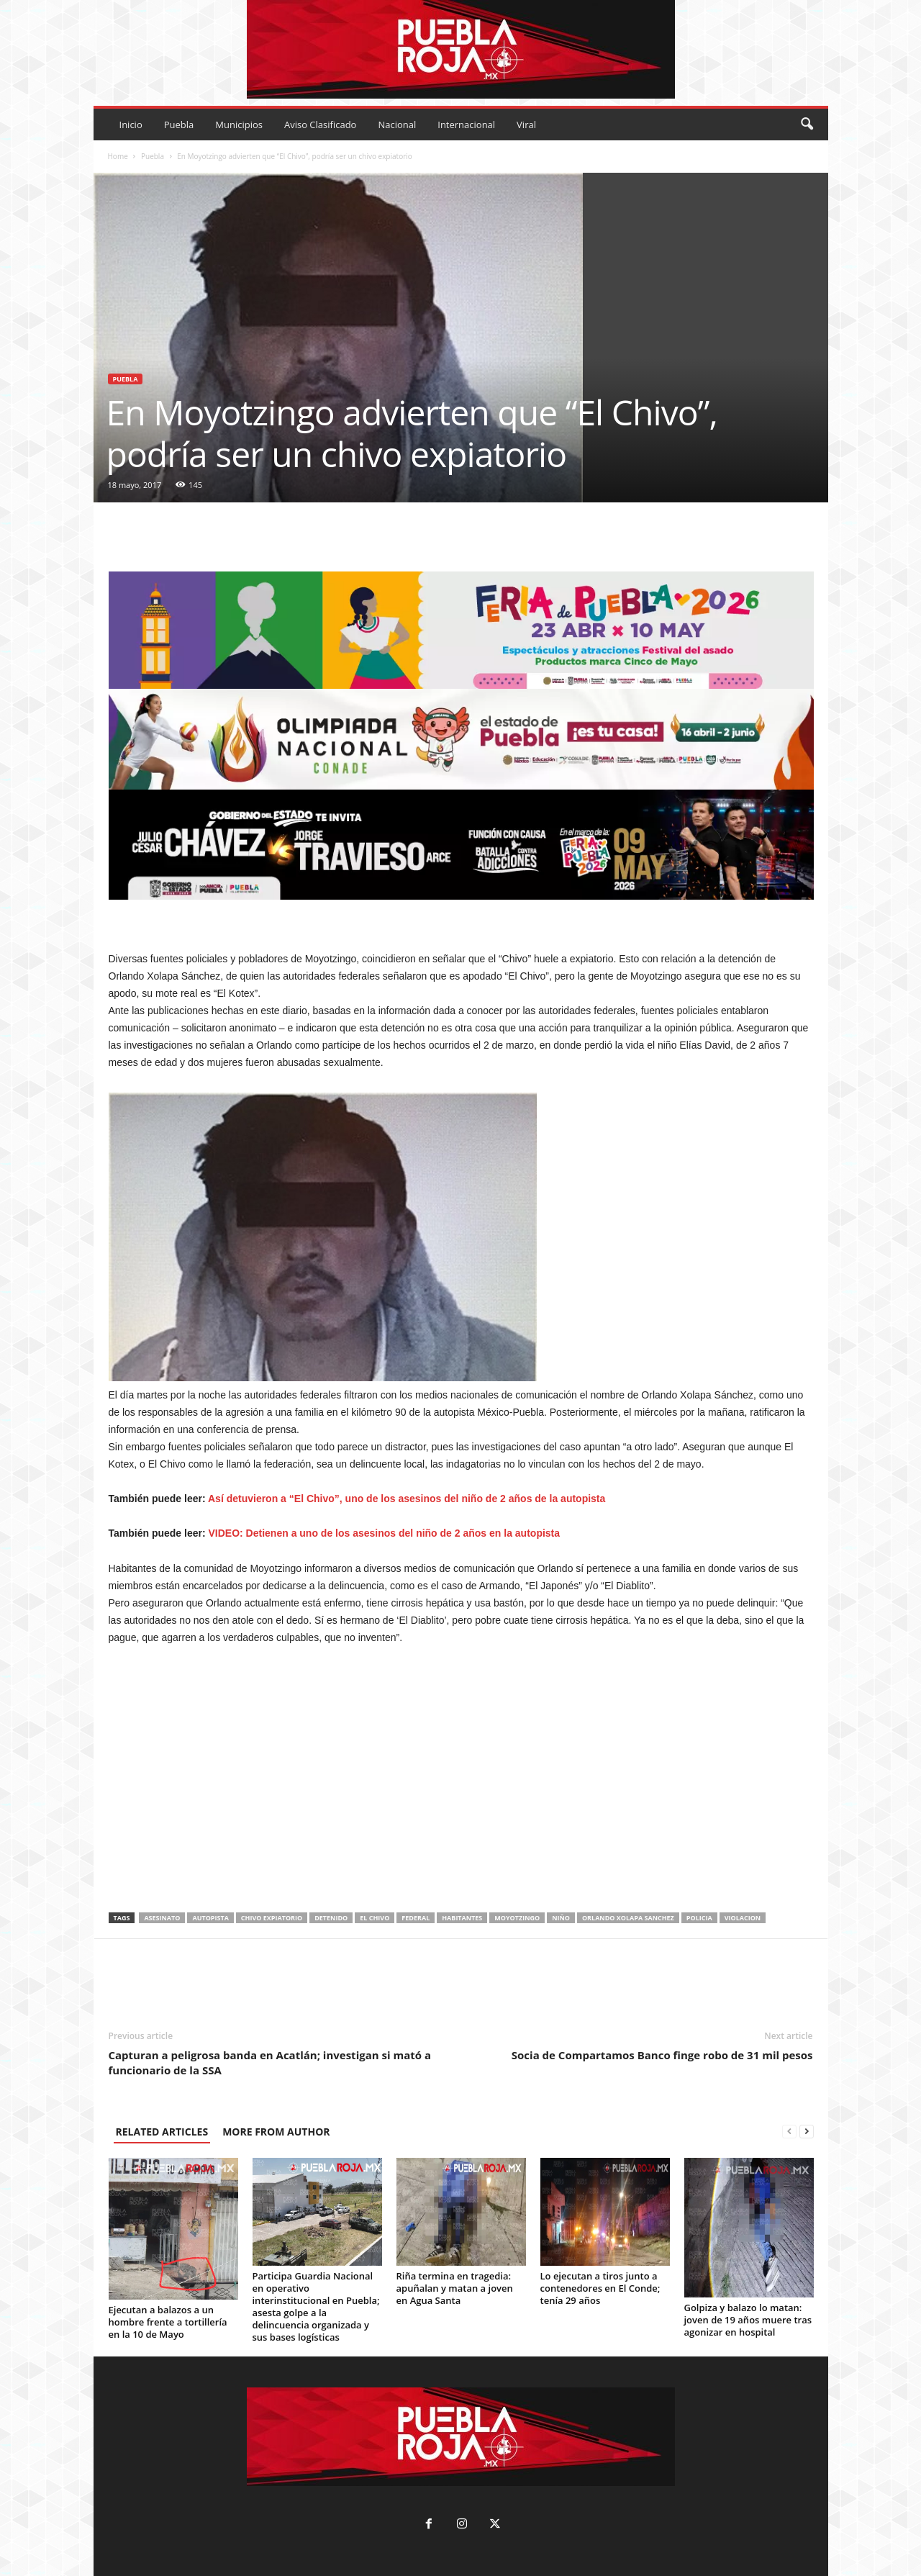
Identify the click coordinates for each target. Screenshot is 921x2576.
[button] (806, 124)
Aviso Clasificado (320, 124)
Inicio (130, 124)
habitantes (462, 1917)
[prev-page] (789, 2131)
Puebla (179, 124)
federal (415, 1917)
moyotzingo (517, 1917)
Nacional (397, 124)
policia (699, 1917)
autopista (210, 1917)
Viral (526, 124)
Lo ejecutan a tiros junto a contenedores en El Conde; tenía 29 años (600, 2288)
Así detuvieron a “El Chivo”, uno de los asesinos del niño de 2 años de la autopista (406, 1498)
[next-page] (806, 2131)
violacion (743, 1917)
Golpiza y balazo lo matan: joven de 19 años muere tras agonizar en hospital (748, 2319)
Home (118, 156)
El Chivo (374, 1917)
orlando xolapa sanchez (628, 1917)
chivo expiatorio (271, 1917)
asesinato (162, 1917)
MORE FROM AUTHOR (276, 2131)
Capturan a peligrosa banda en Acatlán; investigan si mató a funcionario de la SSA (270, 2062)
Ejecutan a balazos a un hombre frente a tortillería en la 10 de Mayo (168, 2322)
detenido (331, 1917)
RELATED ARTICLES (162, 2131)
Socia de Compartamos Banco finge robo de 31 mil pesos (662, 2055)
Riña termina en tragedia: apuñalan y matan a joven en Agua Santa (454, 2288)
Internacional (466, 124)
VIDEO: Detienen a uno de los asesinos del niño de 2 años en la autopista (385, 1533)
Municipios (239, 124)
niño (561, 1917)
